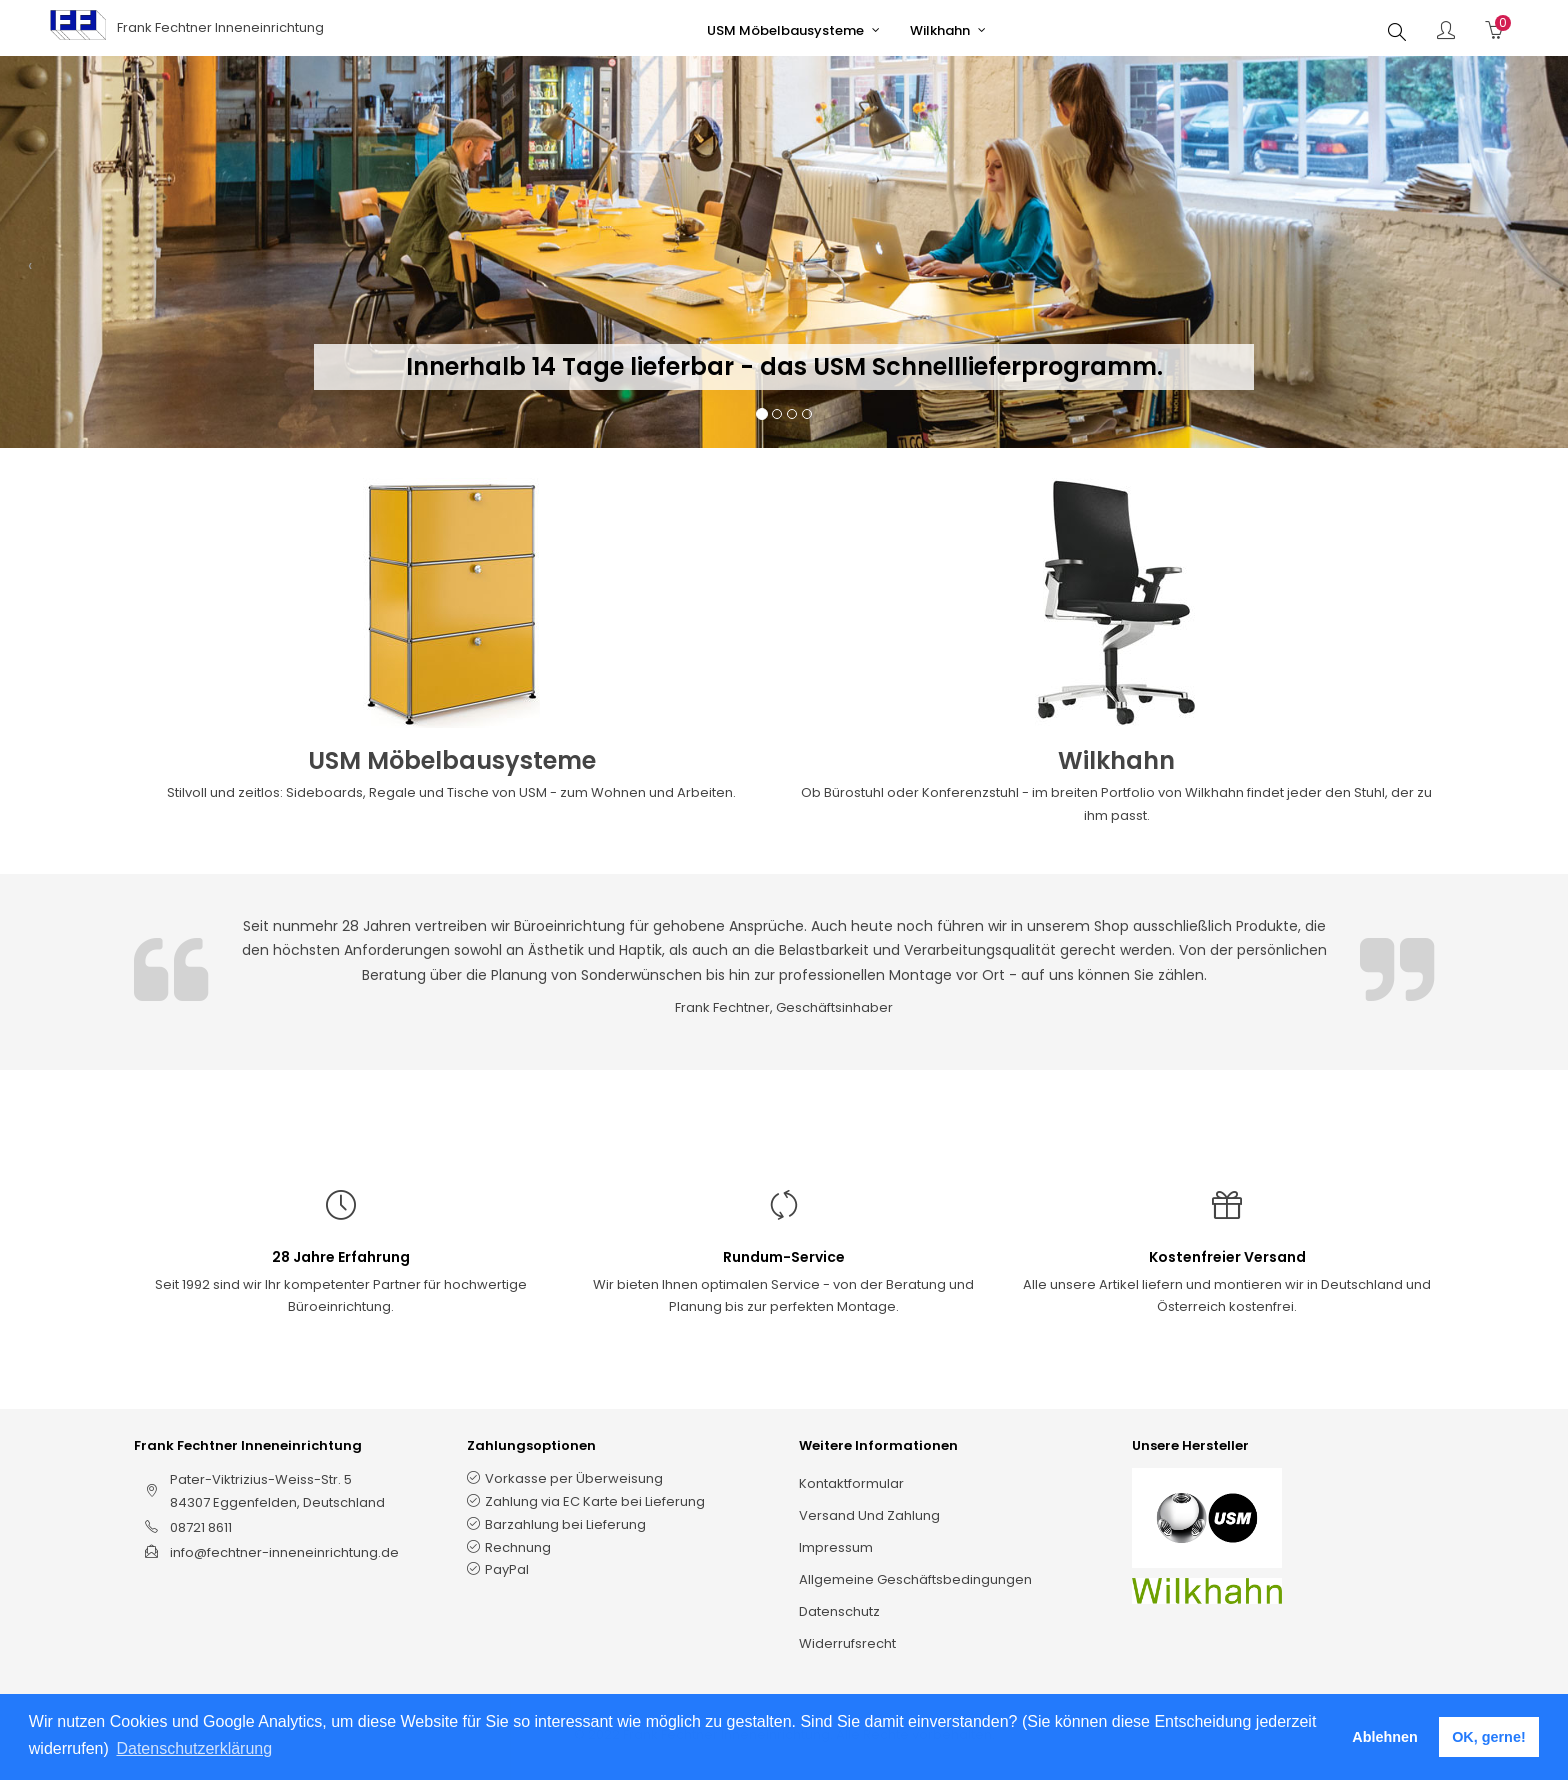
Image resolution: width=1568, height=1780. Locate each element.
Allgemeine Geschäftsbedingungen (915, 1579)
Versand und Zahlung (869, 1515)
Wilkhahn (1116, 760)
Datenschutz (839, 1611)
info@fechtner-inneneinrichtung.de (284, 1552)
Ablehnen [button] (1385, 1737)
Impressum (836, 1547)
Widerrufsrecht (847, 1643)
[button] (30, 272)
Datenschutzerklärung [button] (194, 1748)
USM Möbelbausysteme (452, 760)
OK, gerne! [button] (1489, 1737)
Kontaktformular (851, 1483)
